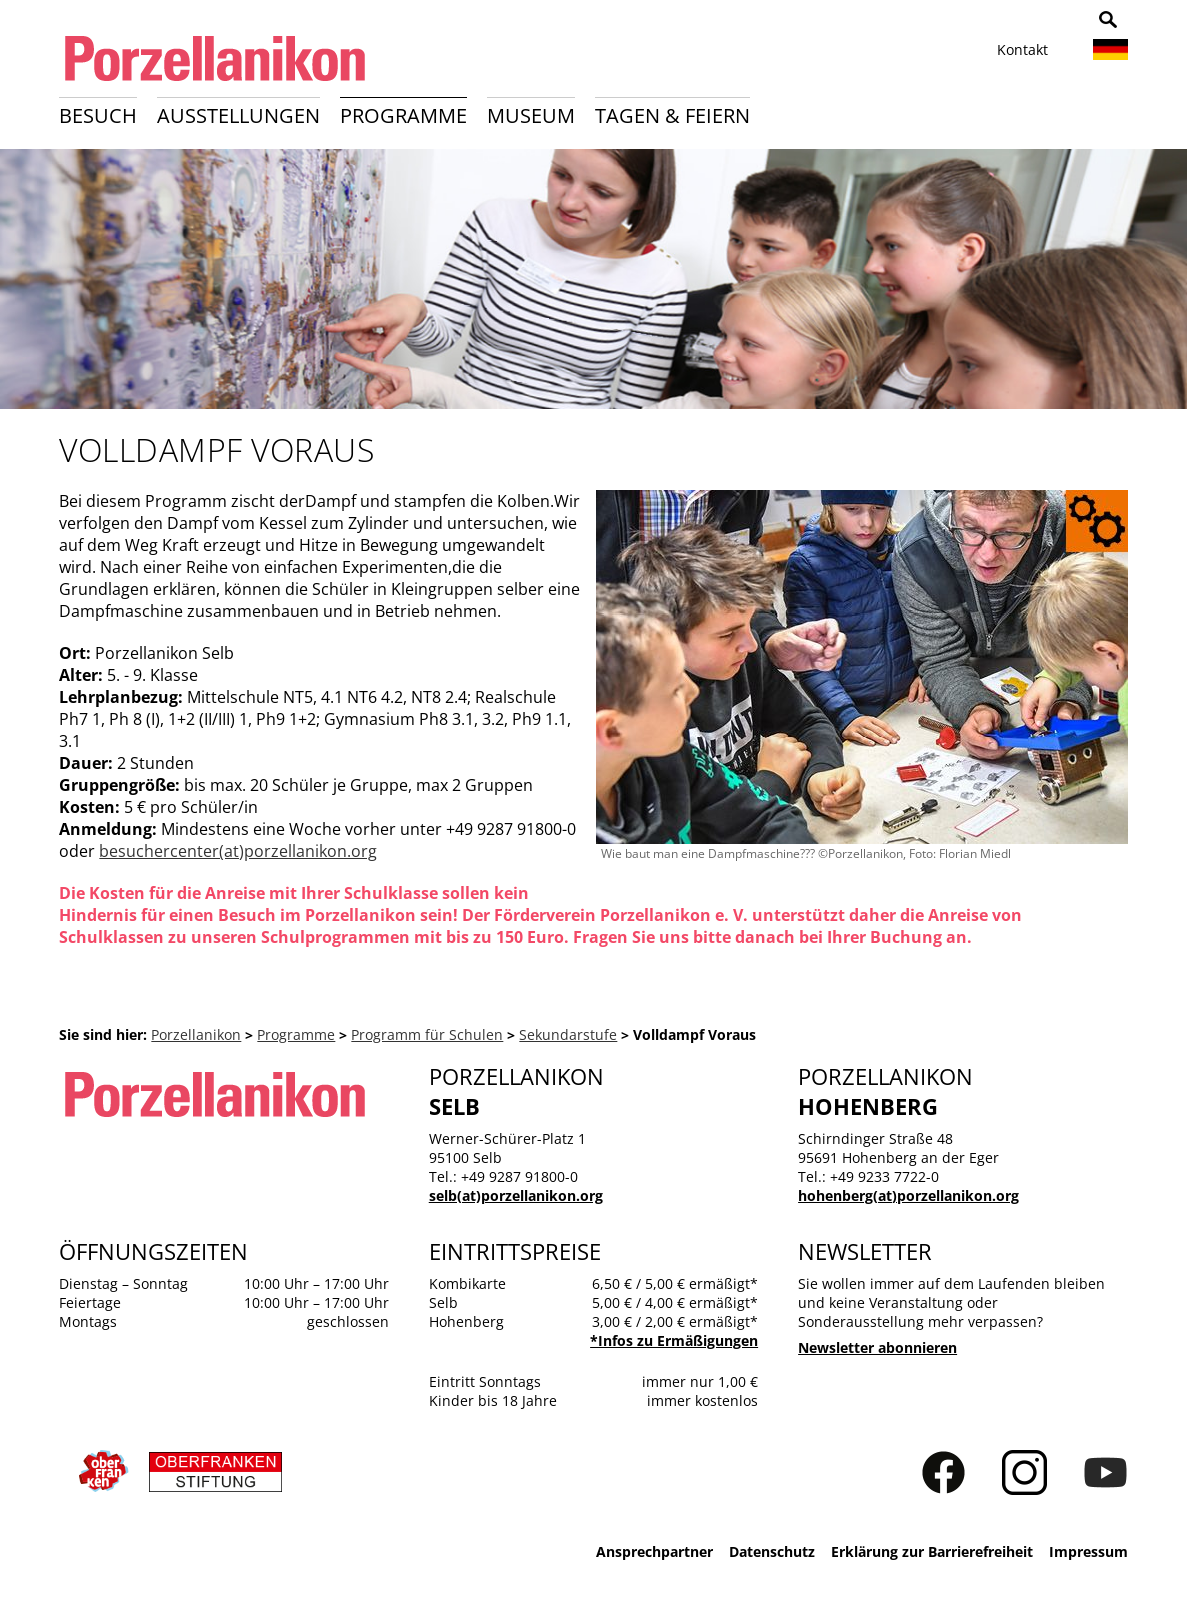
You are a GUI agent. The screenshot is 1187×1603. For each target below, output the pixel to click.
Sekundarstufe (568, 1034)
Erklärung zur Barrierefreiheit (932, 1551)
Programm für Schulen (427, 1034)
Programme (403, 115)
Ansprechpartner (654, 1551)
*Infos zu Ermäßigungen (674, 1340)
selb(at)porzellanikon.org (516, 1195)
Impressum (1088, 1551)
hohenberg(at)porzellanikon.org (908, 1195)
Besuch (98, 115)
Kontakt (1022, 49)
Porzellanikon (196, 1034)
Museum (531, 115)
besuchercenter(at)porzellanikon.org (238, 851)
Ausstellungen (238, 115)
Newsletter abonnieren (877, 1347)
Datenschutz (772, 1551)
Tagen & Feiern (672, 115)
